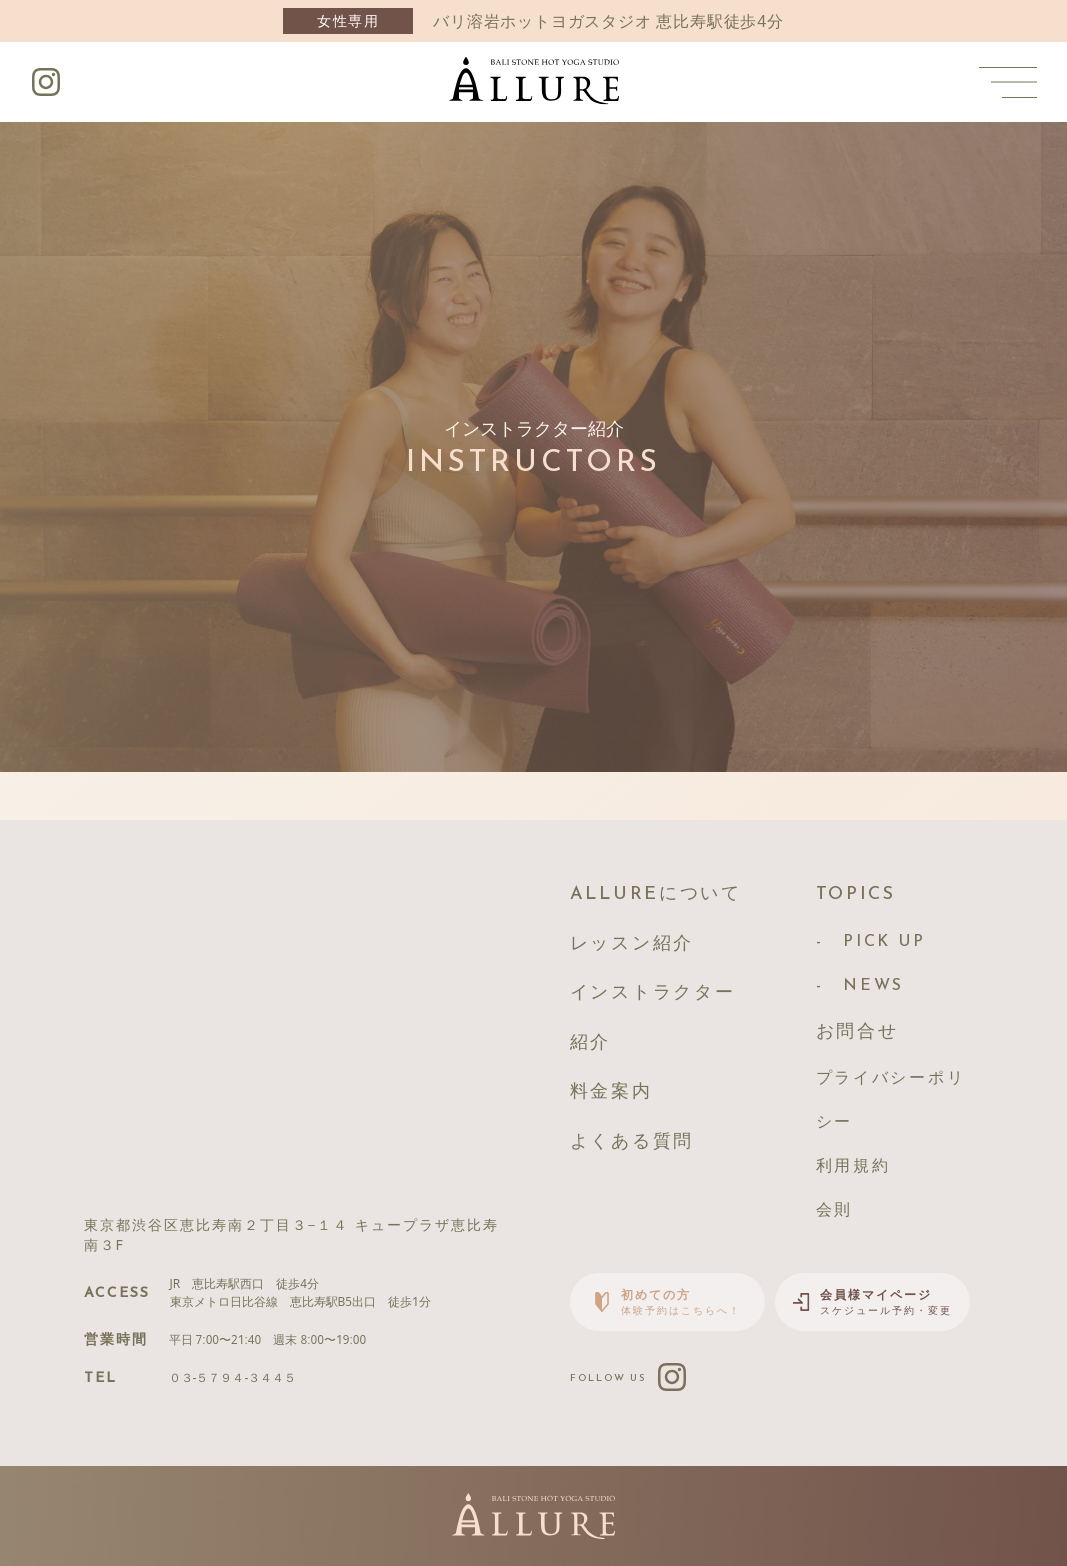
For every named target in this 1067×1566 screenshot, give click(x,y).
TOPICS (856, 894)
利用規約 (853, 1167)
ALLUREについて (656, 894)
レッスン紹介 (632, 944)
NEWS (873, 986)
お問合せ (857, 1032)
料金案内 (611, 1092)
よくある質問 (632, 1142)
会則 (834, 1211)
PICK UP (884, 942)
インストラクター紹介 (653, 1018)
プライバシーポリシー (891, 1101)
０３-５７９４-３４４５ (233, 1377)
